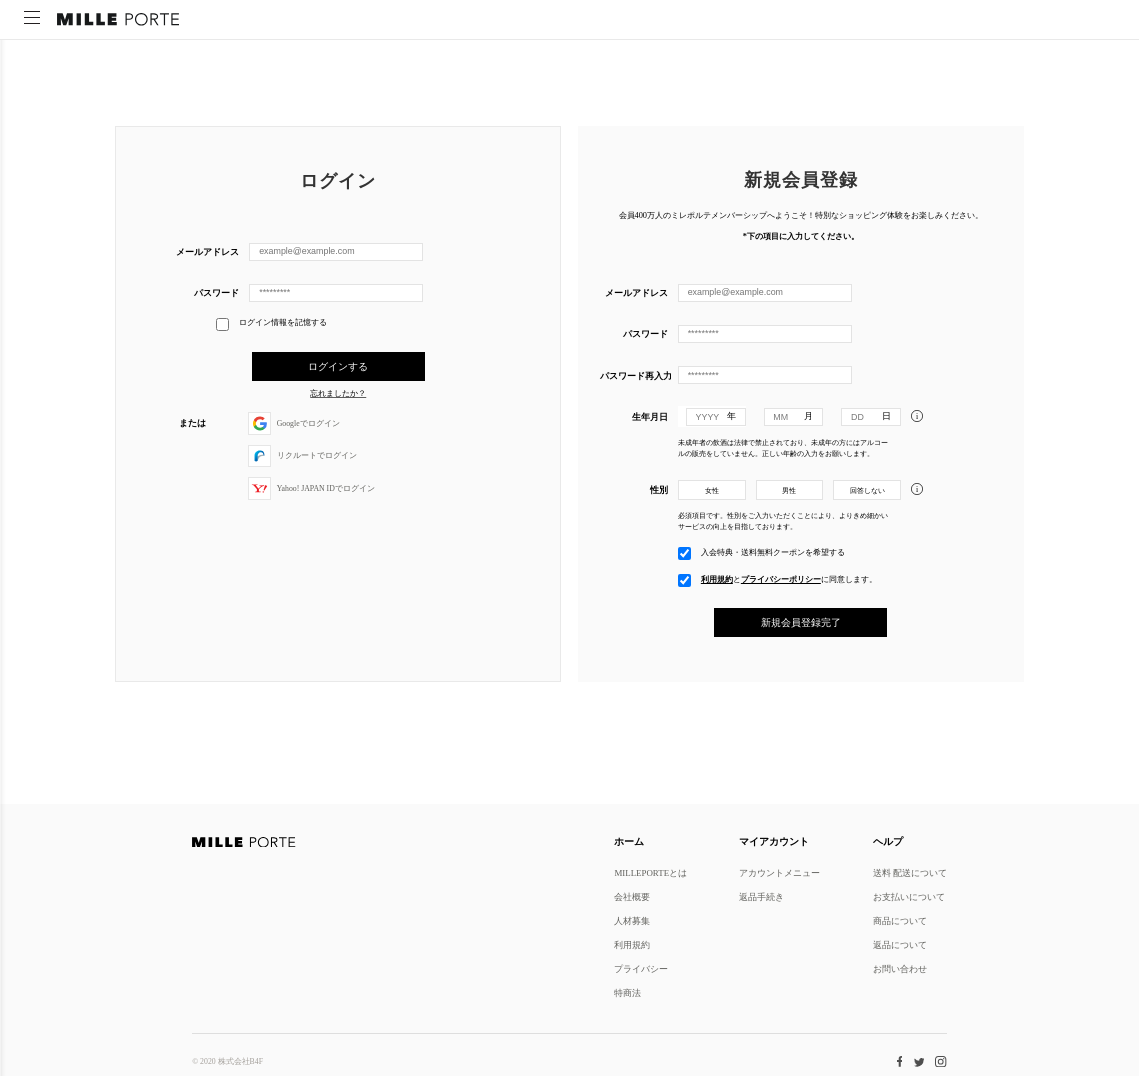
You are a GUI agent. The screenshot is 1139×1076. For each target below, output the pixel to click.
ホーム (629, 841)
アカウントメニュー (779, 872)
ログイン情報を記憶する (271, 323)
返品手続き (761, 896)
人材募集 (632, 920)
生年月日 (650, 415)
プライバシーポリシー (781, 577)
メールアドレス (207, 251)
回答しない (867, 489)
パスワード (216, 292)
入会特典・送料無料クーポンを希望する (773, 550)
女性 (712, 489)
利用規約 (717, 577)
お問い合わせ (900, 968)
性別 (659, 488)
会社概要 (632, 896)
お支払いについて (909, 896)
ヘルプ (888, 841)
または (192, 422)
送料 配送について (910, 872)
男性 (789, 489)
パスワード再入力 (634, 374)
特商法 (627, 992)
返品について (900, 944)
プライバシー (641, 968)
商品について (900, 920)
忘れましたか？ (338, 394)
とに (789, 577)
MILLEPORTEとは (650, 872)
